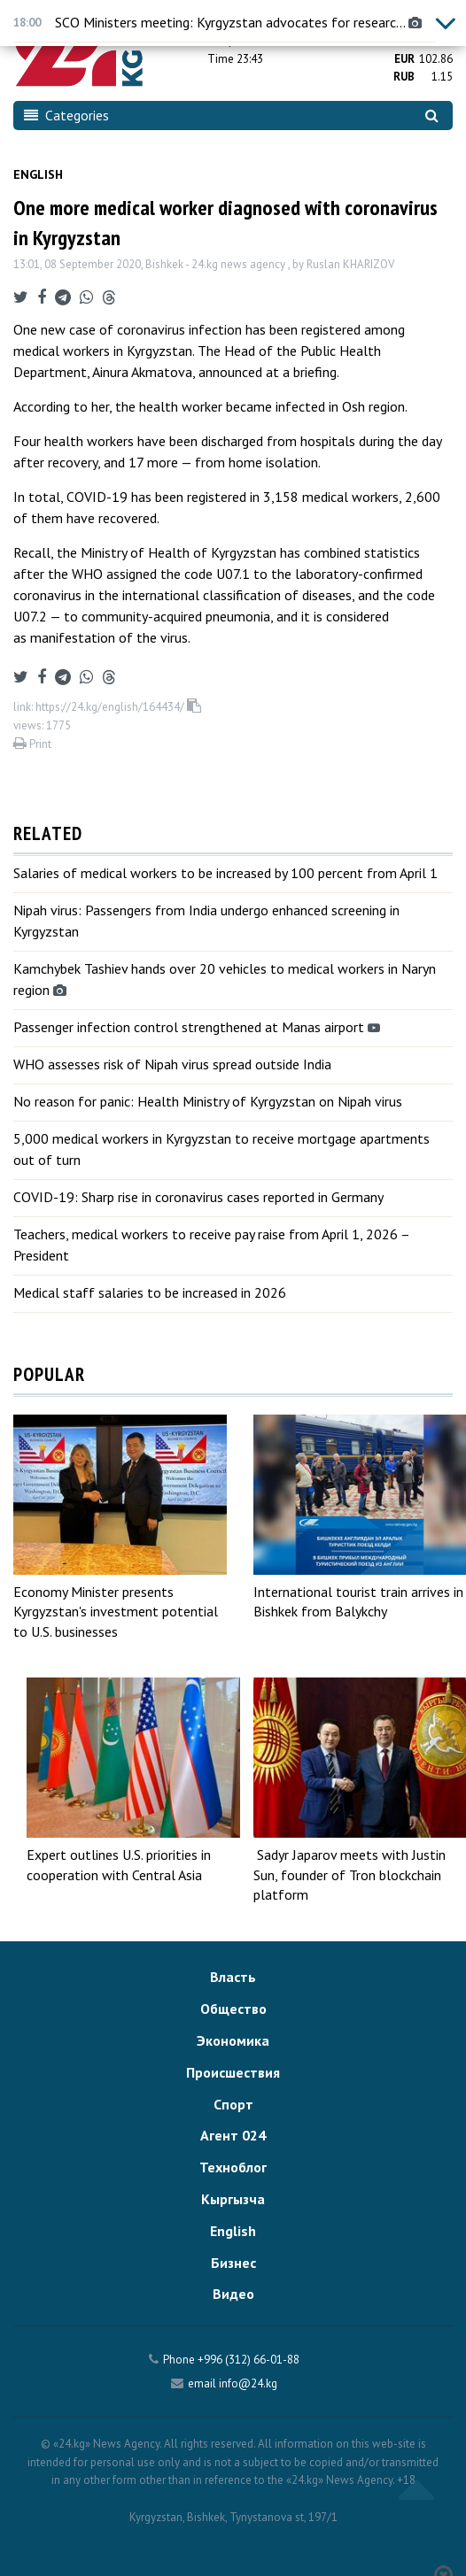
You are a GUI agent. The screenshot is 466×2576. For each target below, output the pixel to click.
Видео (233, 2293)
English (38, 174)
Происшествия (233, 2072)
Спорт (233, 2104)
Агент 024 (233, 2135)
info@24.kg (248, 2383)
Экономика (233, 2040)
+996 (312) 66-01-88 (248, 2359)
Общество (233, 2008)
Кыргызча (233, 2199)
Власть (233, 1977)
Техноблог (233, 2167)
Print (32, 744)
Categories (66, 115)
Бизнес (233, 2262)
